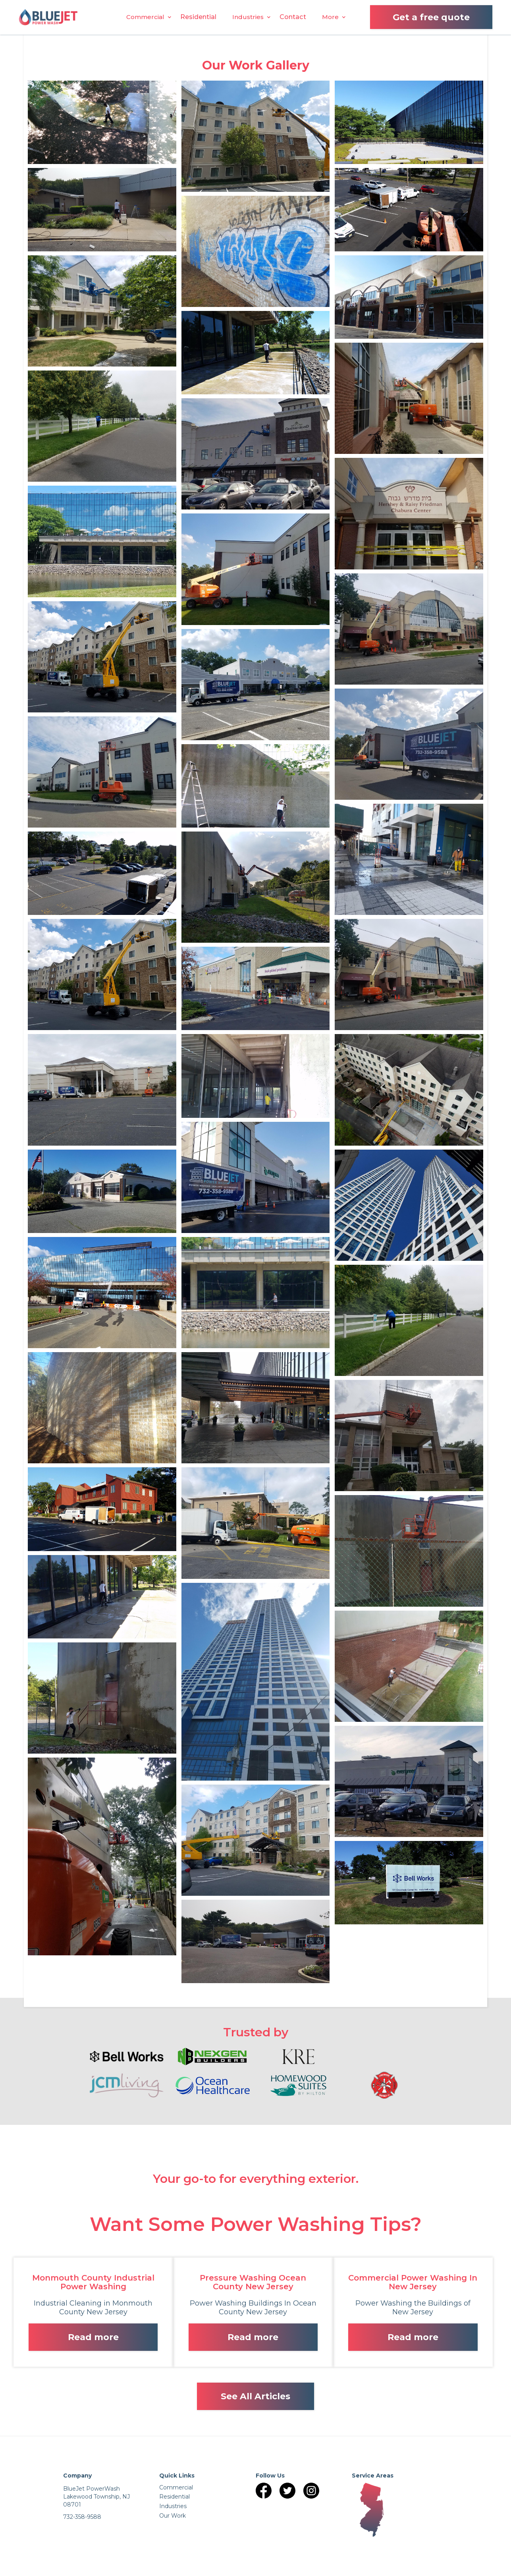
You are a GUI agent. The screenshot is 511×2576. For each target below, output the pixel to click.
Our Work (172, 2515)
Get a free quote (431, 17)
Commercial (145, 17)
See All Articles (255, 2396)
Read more (93, 2337)
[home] (48, 17)
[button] (145, 17)
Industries (248, 17)
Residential (198, 17)
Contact (293, 17)
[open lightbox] (102, 122)
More (330, 17)
